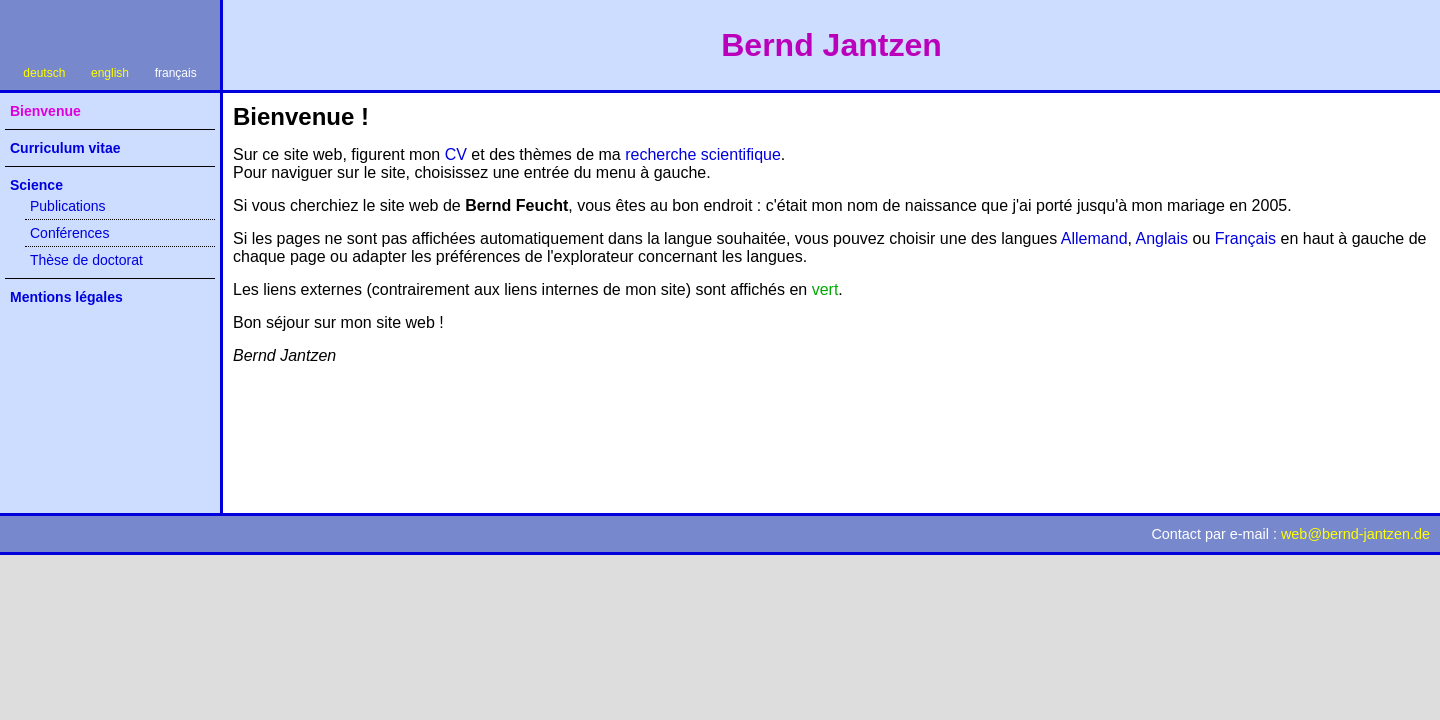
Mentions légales (66, 297)
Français (1245, 238)
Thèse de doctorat (86, 260)
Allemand (1094, 238)
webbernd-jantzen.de (1355, 534)
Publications (68, 206)
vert (825, 289)
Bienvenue (45, 111)
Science (36, 185)
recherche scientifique (703, 154)
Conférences (69, 233)
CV (456, 154)
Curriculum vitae (65, 148)
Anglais (1162, 238)
